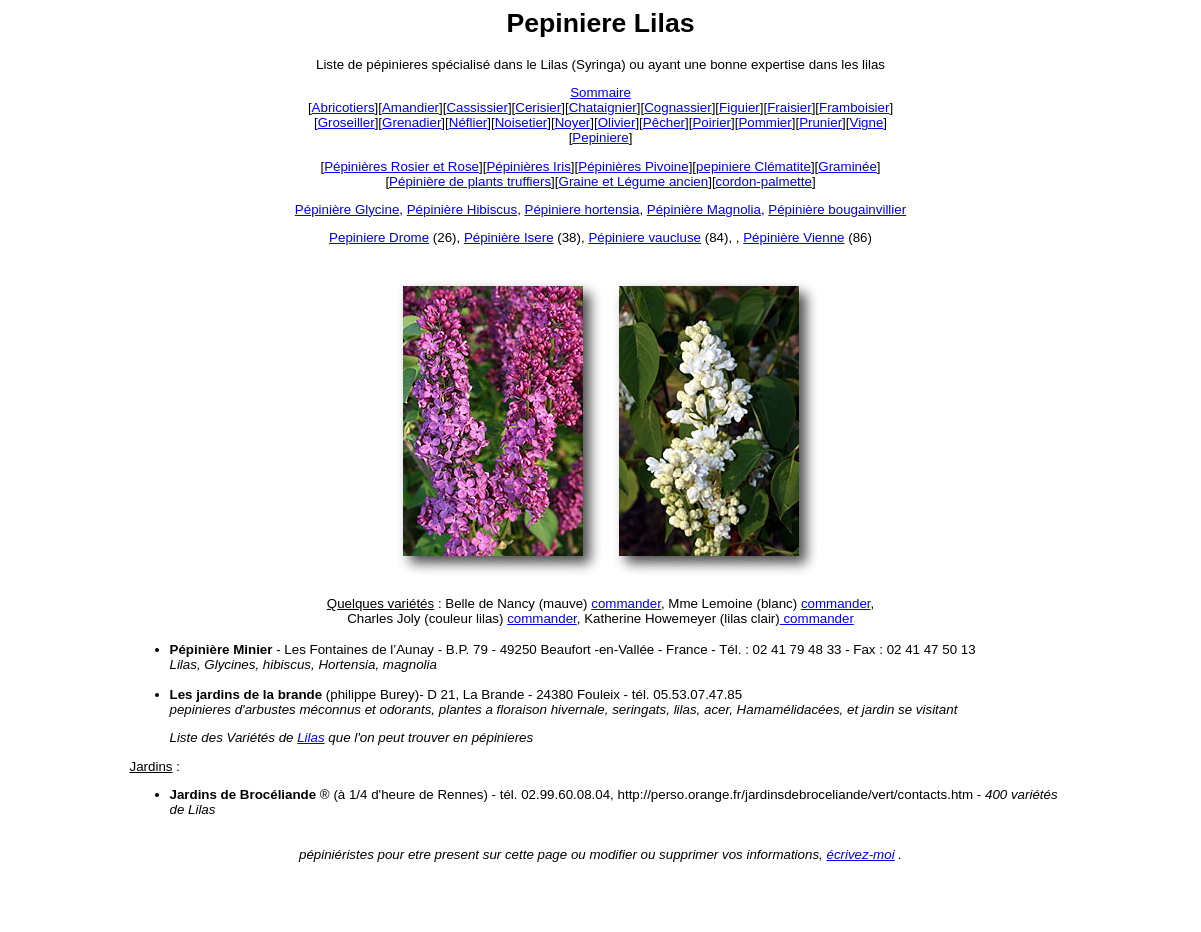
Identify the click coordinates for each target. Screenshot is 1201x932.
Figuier (739, 107)
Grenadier (411, 122)
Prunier (820, 122)
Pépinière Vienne (793, 237)
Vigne (867, 122)
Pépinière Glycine (347, 209)
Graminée (847, 166)
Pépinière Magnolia (704, 209)
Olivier (617, 122)
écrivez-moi (860, 854)
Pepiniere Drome (379, 237)
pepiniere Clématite (753, 166)
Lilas (310, 737)
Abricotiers (343, 107)
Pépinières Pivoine (633, 166)
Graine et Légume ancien (634, 181)
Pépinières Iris (528, 166)
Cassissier (476, 107)
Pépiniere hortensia (582, 209)
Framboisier (854, 107)
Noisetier (521, 122)
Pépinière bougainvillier (837, 209)
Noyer (573, 122)
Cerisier (538, 107)
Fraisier (789, 107)
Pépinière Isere (509, 237)
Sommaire (600, 92)
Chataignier (603, 107)
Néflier (468, 122)
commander (626, 603)
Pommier (764, 122)
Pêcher (664, 122)
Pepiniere (600, 137)
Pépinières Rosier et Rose (401, 166)
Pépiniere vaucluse (644, 237)
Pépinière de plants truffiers (470, 181)
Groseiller (346, 122)
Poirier (711, 122)
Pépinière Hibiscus (462, 209)
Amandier (410, 107)
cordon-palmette (764, 181)
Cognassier (677, 107)
